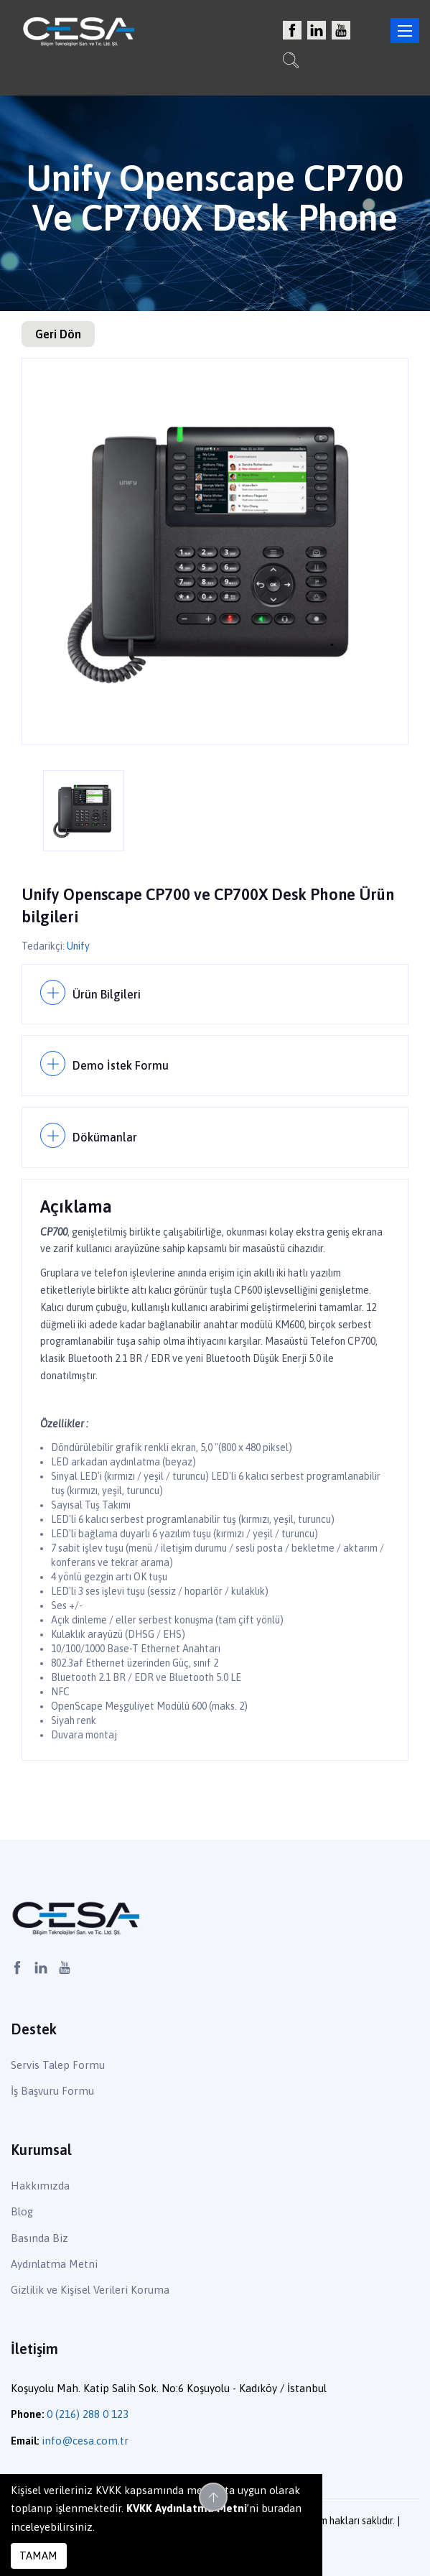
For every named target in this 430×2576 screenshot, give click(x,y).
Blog (22, 2211)
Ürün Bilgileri (107, 994)
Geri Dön (58, 334)
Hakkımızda (40, 2185)
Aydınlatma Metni (54, 2264)
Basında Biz (39, 2238)
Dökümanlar (105, 1137)
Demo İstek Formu (121, 1065)
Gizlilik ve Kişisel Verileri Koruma (90, 2290)
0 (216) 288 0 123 (87, 2414)
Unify (78, 946)
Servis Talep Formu (58, 2065)
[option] (215, 551)
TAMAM (38, 2555)
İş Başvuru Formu (52, 2091)
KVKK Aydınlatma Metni (186, 2508)
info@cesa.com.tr (85, 2440)
